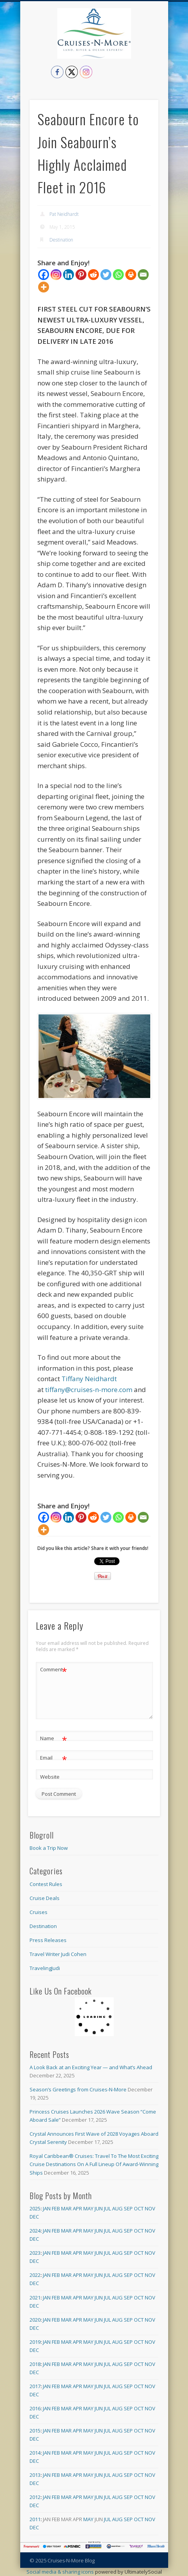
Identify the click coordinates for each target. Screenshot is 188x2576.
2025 (35, 2208)
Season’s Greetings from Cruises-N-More (78, 2089)
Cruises (38, 1912)
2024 (35, 2230)
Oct (139, 2208)
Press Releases (48, 1940)
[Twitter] (105, 274)
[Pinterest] (81, 274)
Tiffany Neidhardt (89, 1378)
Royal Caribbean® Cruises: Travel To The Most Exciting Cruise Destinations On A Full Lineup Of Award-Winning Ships (94, 2164)
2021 (35, 2297)
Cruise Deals (45, 1898)
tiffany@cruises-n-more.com (88, 1389)
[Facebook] (43, 274)
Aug (117, 2208)
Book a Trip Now (49, 1847)
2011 (35, 2519)
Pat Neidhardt (64, 214)
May (88, 2208)
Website (50, 1776)
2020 (35, 2319)
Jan (47, 2208)
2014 (35, 2452)
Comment (53, 1669)
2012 (35, 2497)
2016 (35, 2408)
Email (53, 1758)
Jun (99, 2208)
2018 (35, 2364)
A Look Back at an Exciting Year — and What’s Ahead (91, 2067)
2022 (35, 2274)
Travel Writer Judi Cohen (58, 1954)
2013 (35, 2474)
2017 (35, 2386)
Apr (77, 2208)
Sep (128, 2208)
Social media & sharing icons (60, 2571)
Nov (150, 2208)
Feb (56, 2208)
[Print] (130, 274)
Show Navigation (153, 69)
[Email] (143, 274)
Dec (34, 2216)
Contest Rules (46, 1884)
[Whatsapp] (118, 274)
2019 (35, 2341)
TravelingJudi (45, 1968)
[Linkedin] (68, 274)
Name (53, 1738)
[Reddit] (93, 274)
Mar (66, 2208)
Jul (107, 2208)
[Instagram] (56, 274)
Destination (61, 239)
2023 (35, 2252)
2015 (35, 2430)
